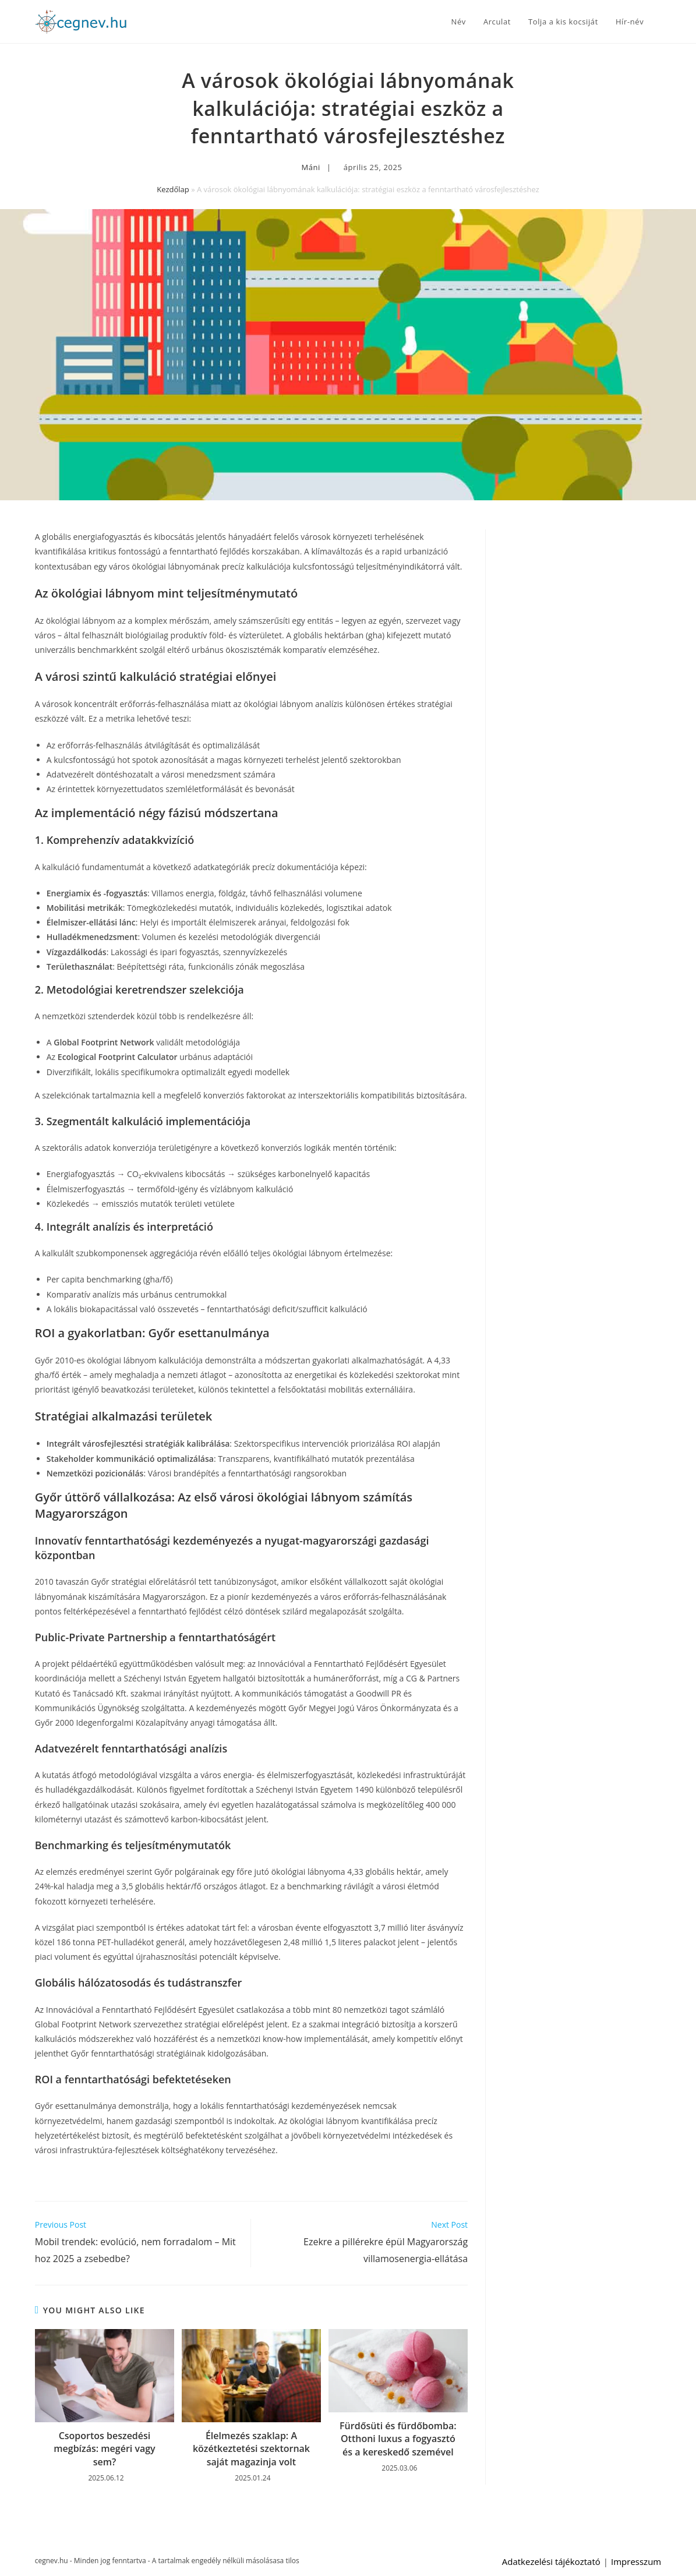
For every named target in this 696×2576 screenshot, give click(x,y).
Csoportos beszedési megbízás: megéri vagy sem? (104, 2448)
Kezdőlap (173, 189)
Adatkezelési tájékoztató (551, 2561)
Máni (310, 167)
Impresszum (636, 2561)
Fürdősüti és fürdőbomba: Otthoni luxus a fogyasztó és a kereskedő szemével (398, 2438)
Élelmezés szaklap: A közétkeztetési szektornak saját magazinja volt (251, 2448)
